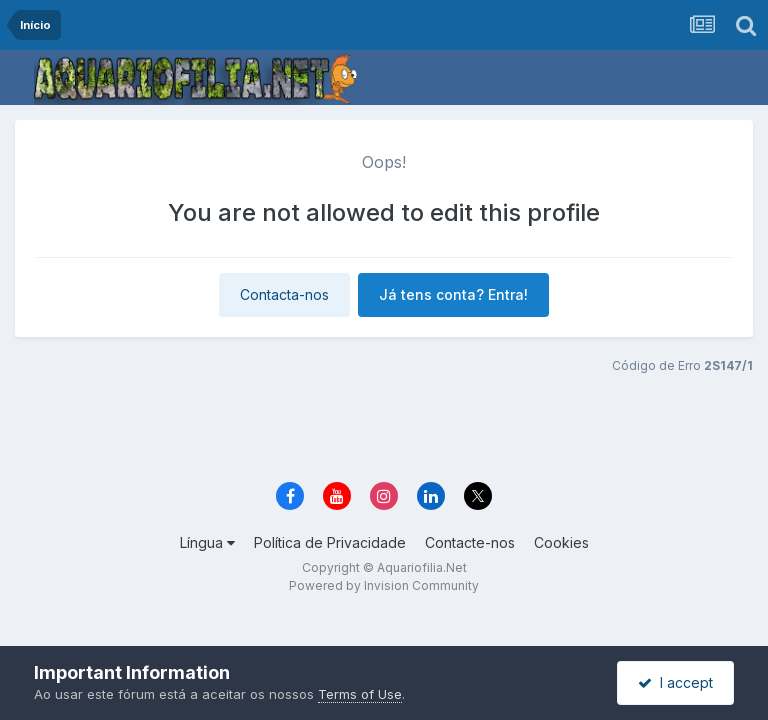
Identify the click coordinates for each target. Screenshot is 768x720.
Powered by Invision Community (384, 585)
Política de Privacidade (330, 542)
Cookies (561, 542)
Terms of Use (360, 694)
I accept (675, 682)
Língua (207, 542)
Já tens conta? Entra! (453, 294)
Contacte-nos (470, 542)
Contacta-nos (284, 294)
